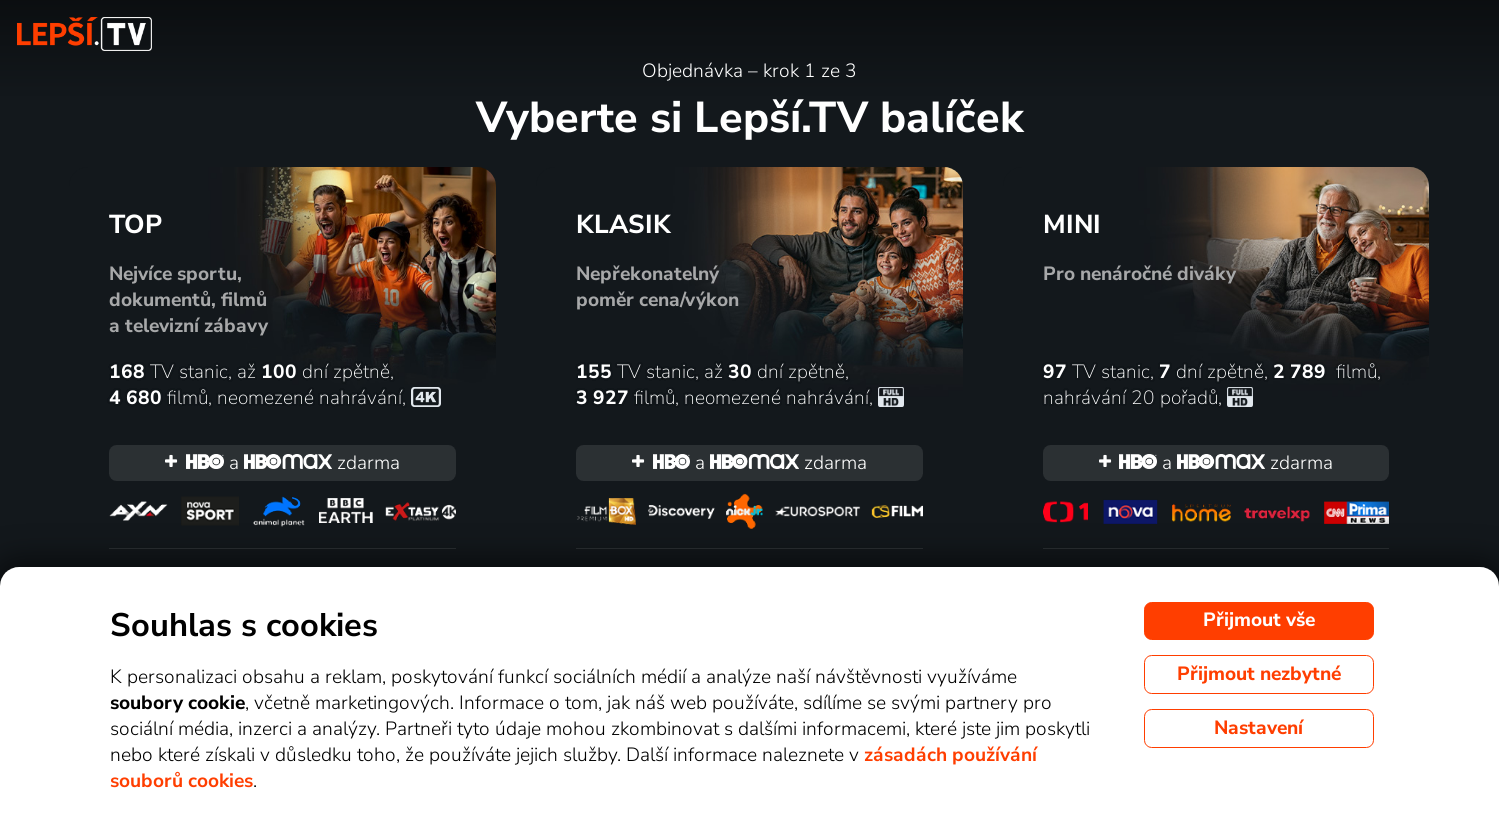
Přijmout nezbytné (1259, 674)
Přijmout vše (1259, 620)
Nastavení (1258, 728)
